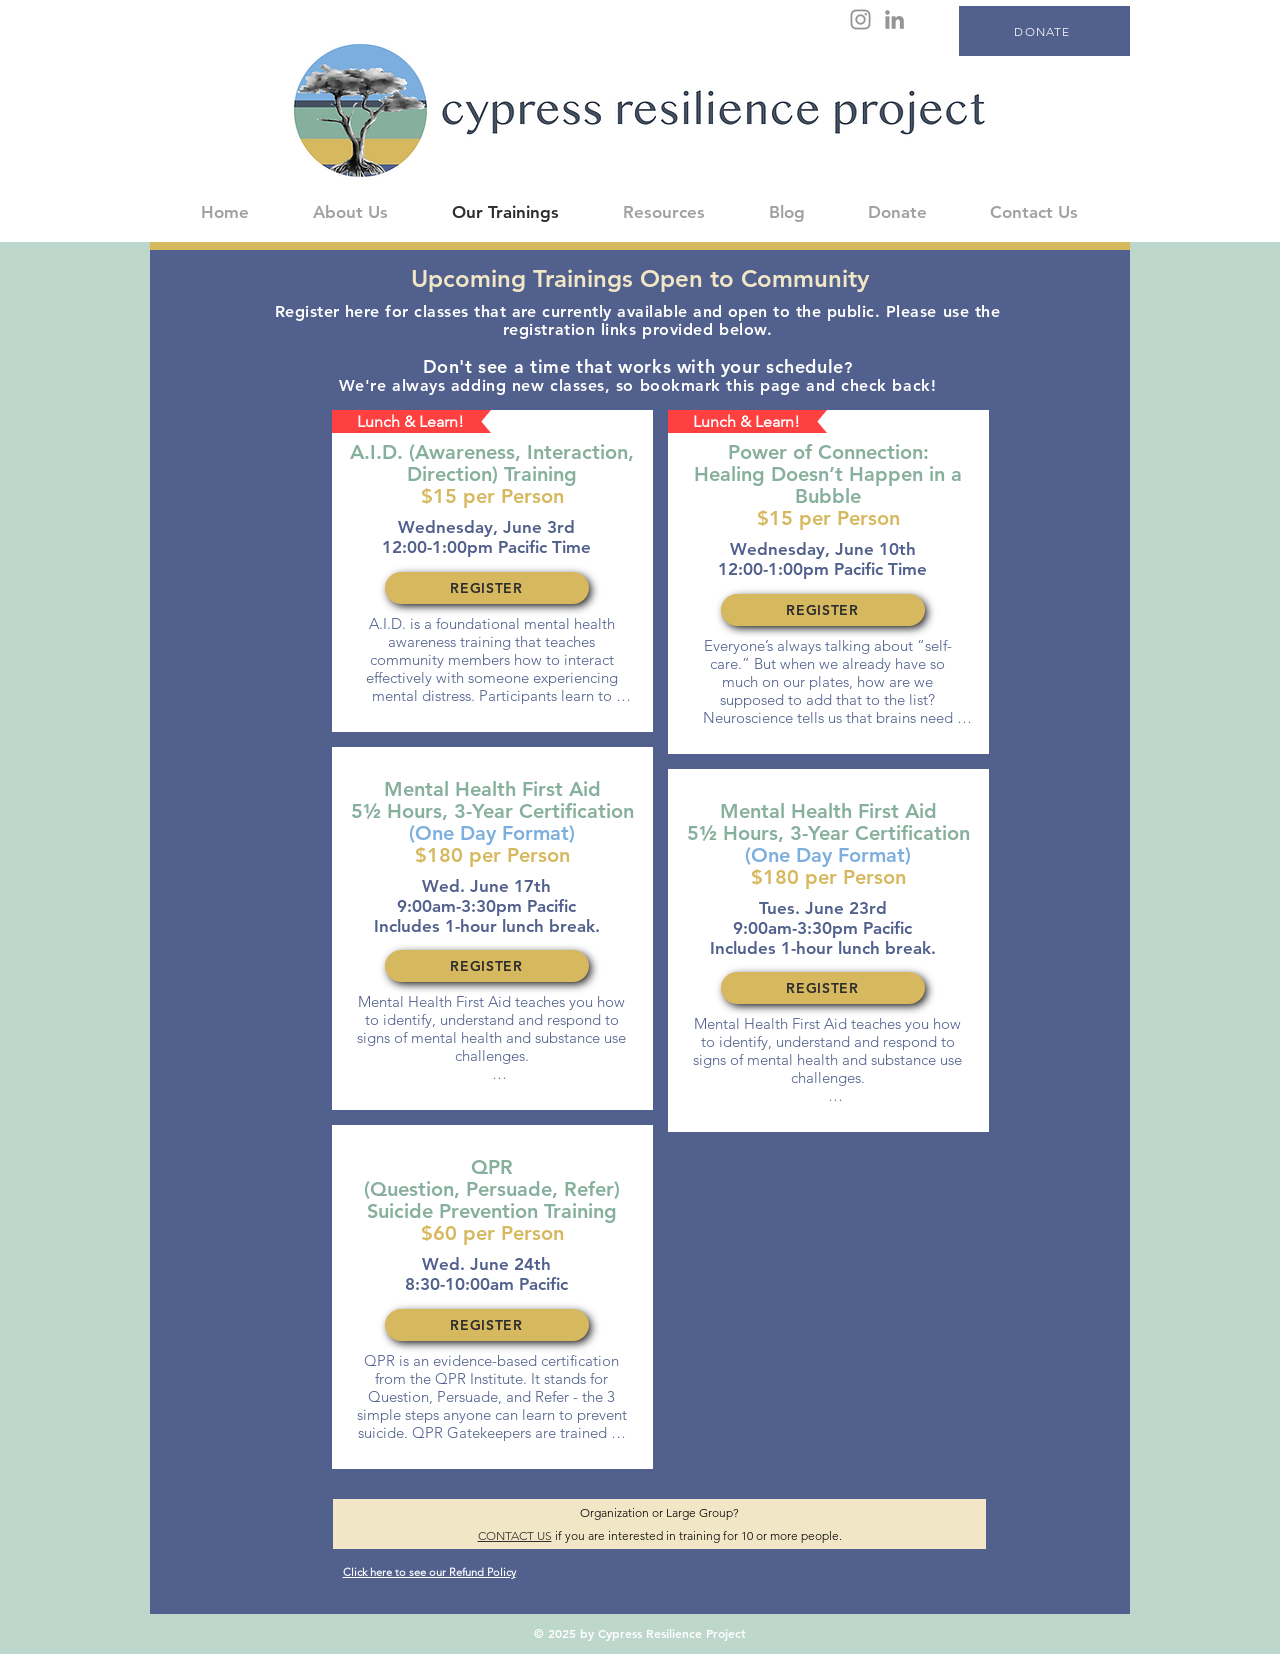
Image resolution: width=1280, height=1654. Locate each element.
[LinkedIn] (894, 19)
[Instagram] (860, 19)
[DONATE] (1044, 31)
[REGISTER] (487, 588)
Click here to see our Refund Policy (429, 1572)
